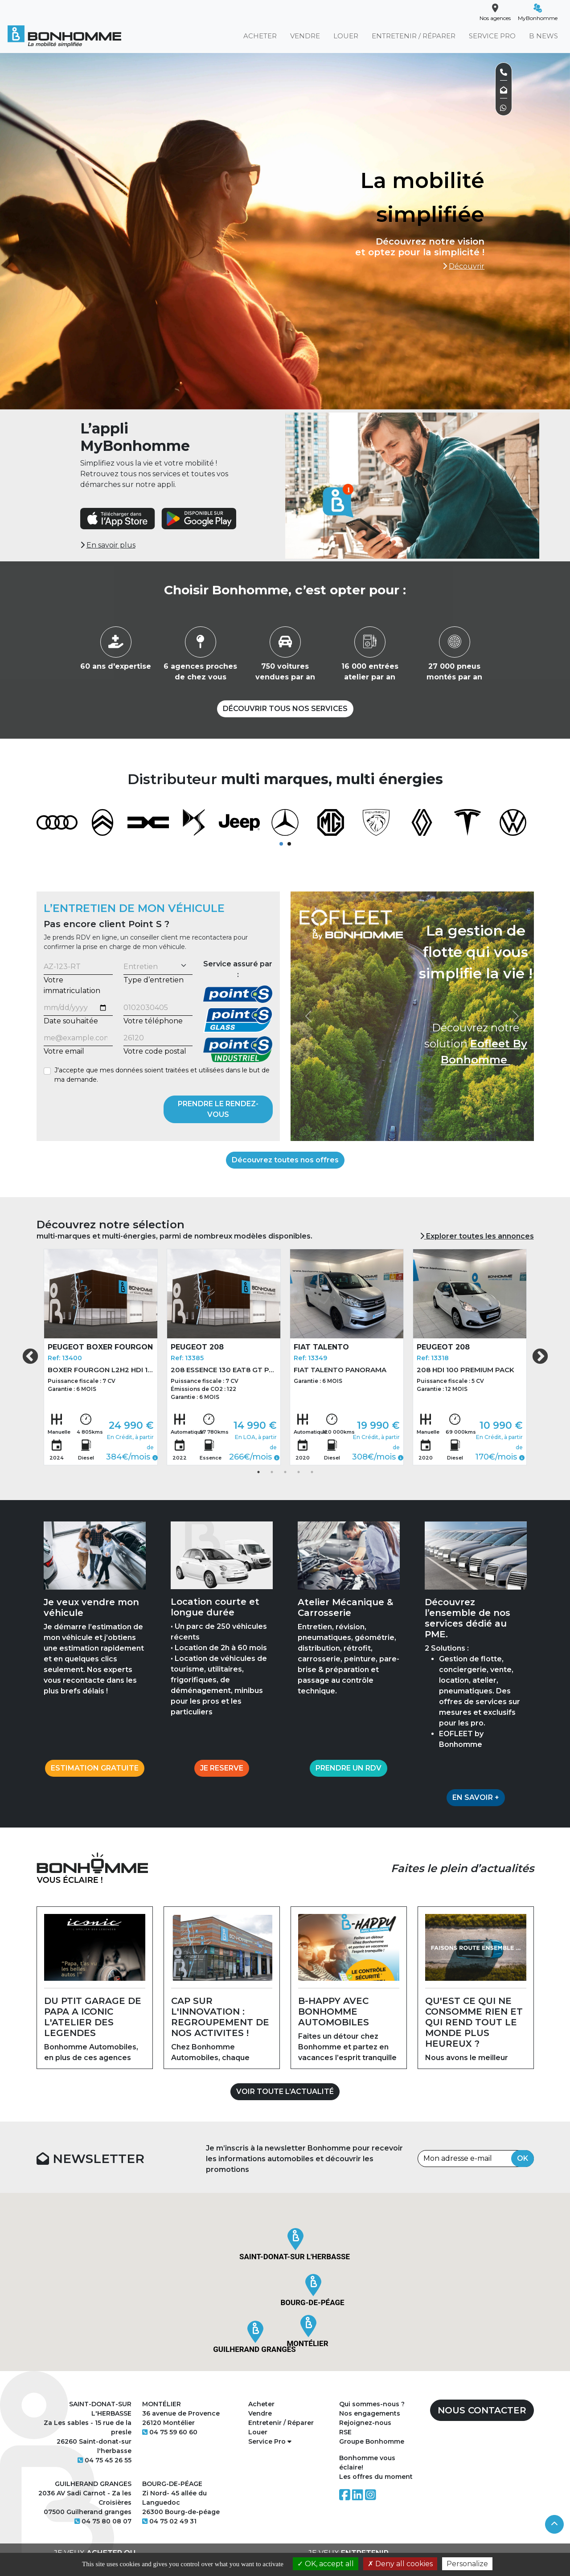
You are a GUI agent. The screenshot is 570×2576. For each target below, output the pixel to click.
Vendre (260, 2413)
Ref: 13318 (391, 1358)
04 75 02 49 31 (173, 2521)
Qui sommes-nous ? (372, 2404)
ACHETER (260, 36)
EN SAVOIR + (475, 1756)
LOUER (345, 36)
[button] (309, 1016)
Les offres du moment (376, 2477)
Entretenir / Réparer (281, 2423)
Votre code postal (154, 1051)
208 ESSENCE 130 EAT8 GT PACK (185, 1370)
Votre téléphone (153, 1021)
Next (501, 1357)
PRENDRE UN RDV (348, 1726)
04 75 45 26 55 (108, 2460)
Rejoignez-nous (365, 2423)
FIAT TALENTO (280, 1347)
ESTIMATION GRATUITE (95, 1726)
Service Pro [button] (269, 2441)
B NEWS (543, 36)
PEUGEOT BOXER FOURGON (58, 1347)
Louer (257, 2432)
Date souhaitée (71, 1021)
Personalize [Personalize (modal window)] (467, 2564)
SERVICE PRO (492, 36)
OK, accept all (325, 2564)
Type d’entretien (153, 980)
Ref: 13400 (23, 1358)
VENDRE (305, 36)
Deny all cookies (400, 2564)
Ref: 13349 (269, 1358)
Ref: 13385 (145, 1358)
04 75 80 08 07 (106, 2521)
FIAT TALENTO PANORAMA (298, 1370)
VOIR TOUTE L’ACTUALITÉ (285, 2091)
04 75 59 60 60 (173, 2432)
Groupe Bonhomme (371, 2441)
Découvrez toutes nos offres (285, 1160)
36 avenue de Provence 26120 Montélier (181, 2413)
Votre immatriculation (72, 985)
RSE (345, 2432)
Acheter (261, 2404)
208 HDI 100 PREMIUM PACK (424, 1370)
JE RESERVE (221, 1726)
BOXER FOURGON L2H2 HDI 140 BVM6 (72, 1370)
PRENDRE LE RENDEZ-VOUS (218, 1109)
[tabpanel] (59, 1357)
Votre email (64, 1051)
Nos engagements (369, 2413)
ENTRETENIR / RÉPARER (413, 36)
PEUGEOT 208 (155, 1347)
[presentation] (111, 1109)
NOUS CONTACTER (482, 2410)
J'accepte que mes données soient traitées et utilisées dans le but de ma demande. (162, 1075)
